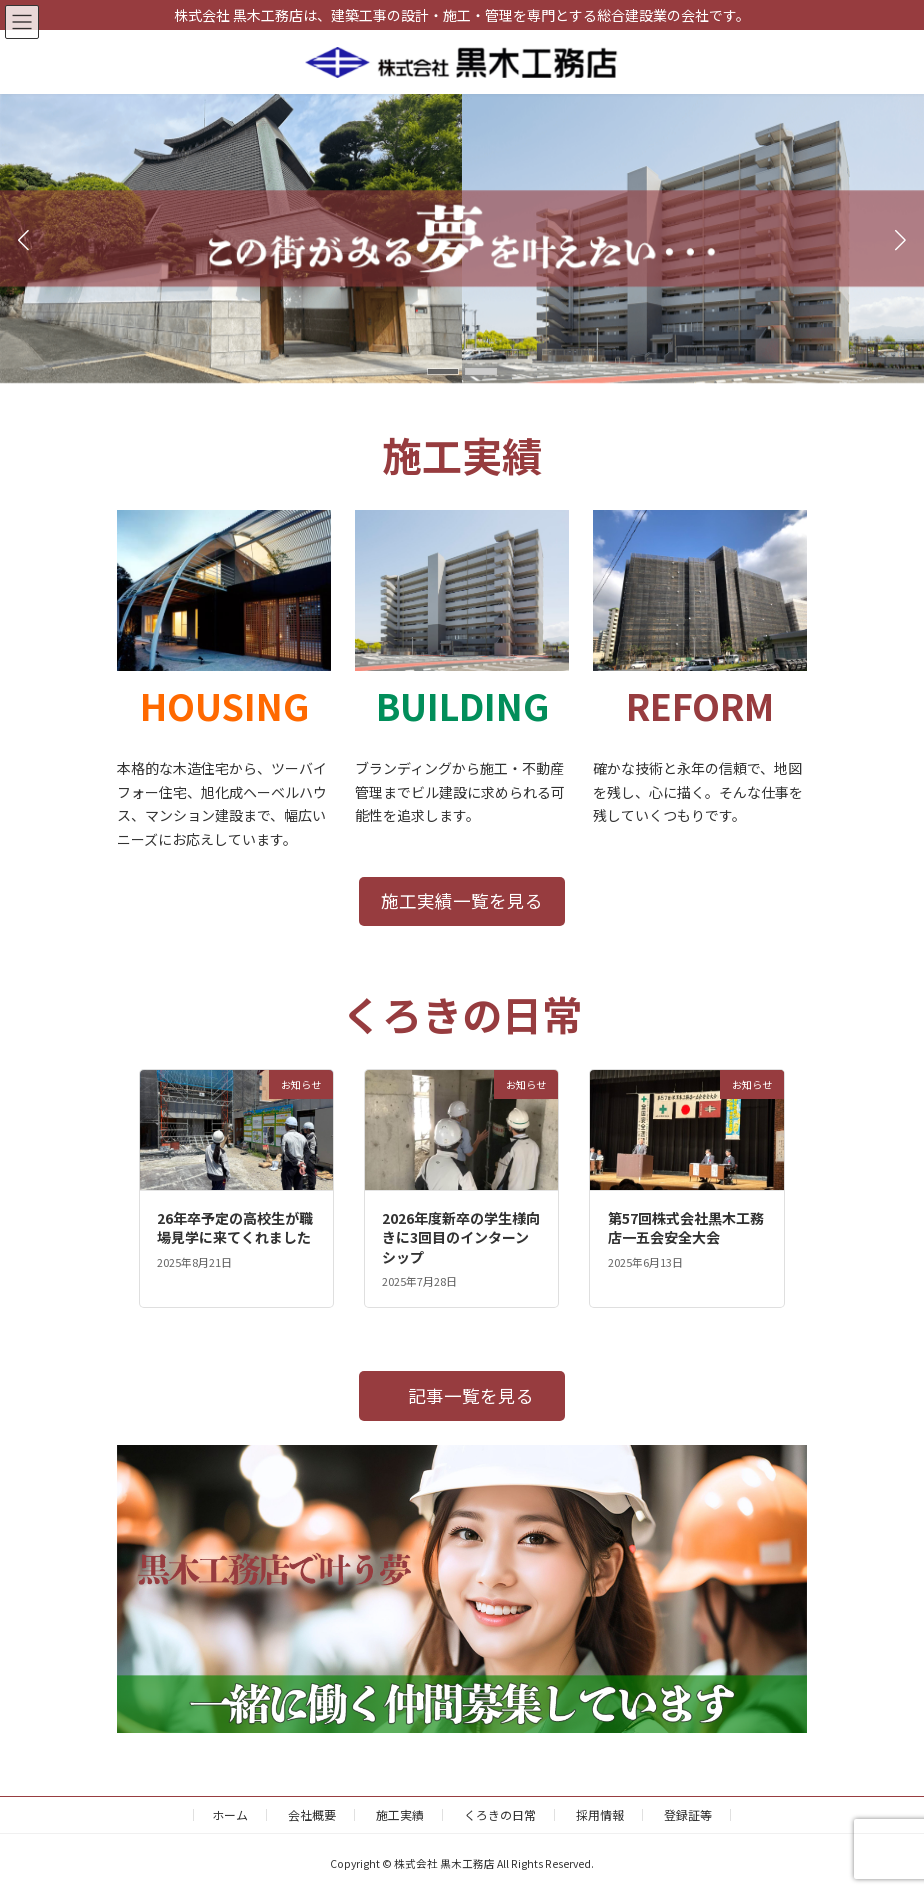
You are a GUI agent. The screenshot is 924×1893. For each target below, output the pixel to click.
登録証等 (688, 1814)
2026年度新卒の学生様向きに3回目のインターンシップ (461, 1237)
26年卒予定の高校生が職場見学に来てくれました (235, 1228)
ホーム (230, 1814)
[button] (443, 371)
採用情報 (600, 1814)
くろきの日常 (500, 1814)
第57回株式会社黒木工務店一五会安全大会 (686, 1228)
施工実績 (400, 1814)
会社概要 (312, 1814)
